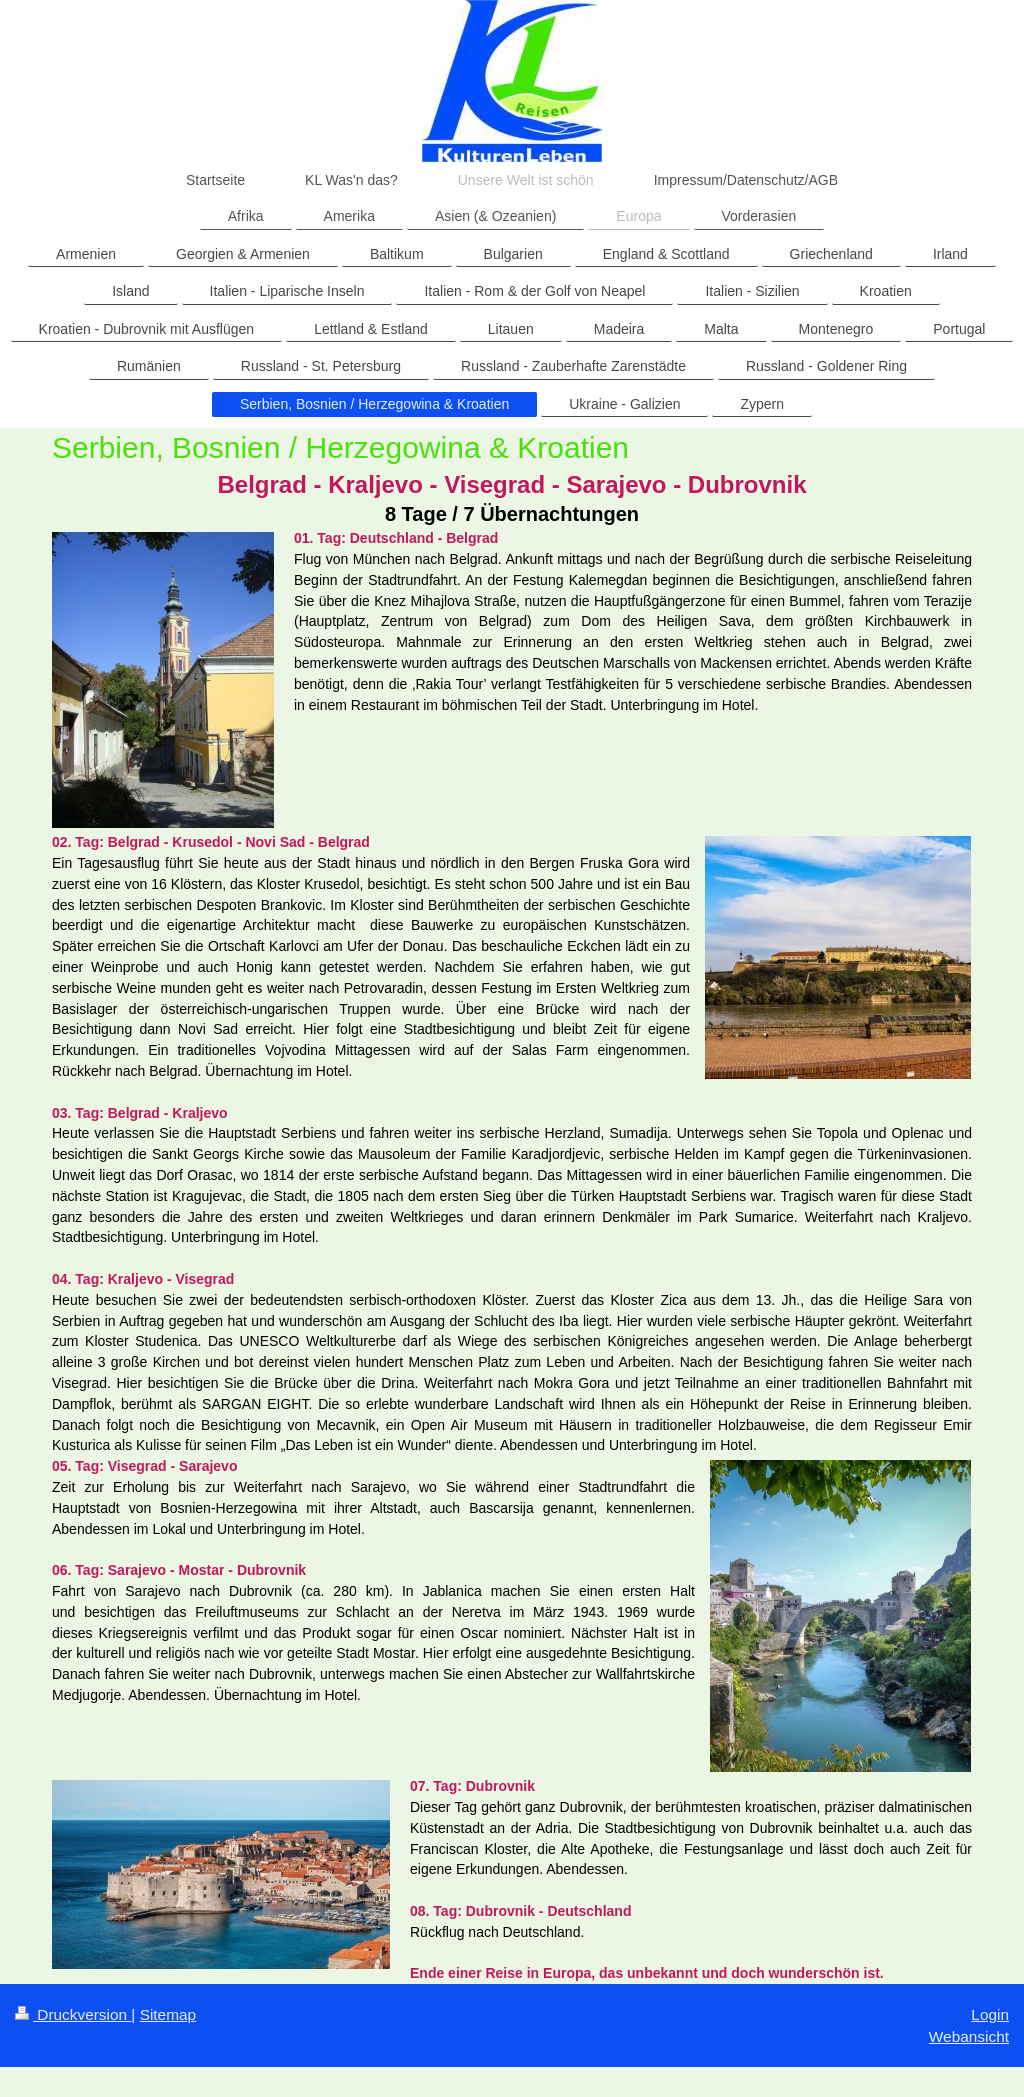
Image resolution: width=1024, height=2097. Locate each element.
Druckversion (73, 2014)
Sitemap (168, 2014)
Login (990, 2014)
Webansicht (969, 2036)
